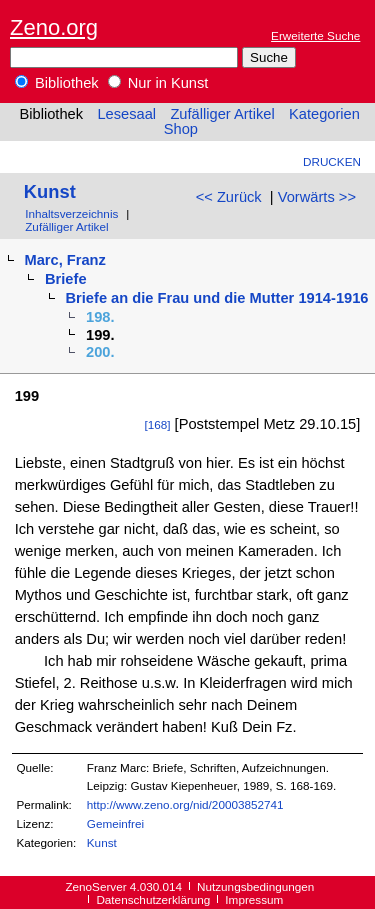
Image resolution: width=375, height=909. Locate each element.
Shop (181, 129)
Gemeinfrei (115, 823)
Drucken (332, 161)
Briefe (66, 279)
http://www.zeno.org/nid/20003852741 (185, 804)
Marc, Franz (64, 260)
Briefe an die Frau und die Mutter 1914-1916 (217, 298)
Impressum (254, 899)
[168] (157, 424)
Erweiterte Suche (315, 35)
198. (100, 317)
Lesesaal (126, 114)
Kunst (50, 191)
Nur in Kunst (158, 83)
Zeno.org (54, 27)
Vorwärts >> (317, 197)
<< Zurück (229, 197)
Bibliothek (57, 83)
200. (100, 352)
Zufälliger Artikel (222, 114)
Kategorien (324, 114)
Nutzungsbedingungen (255, 886)
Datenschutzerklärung (153, 899)
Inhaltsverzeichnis (71, 213)
